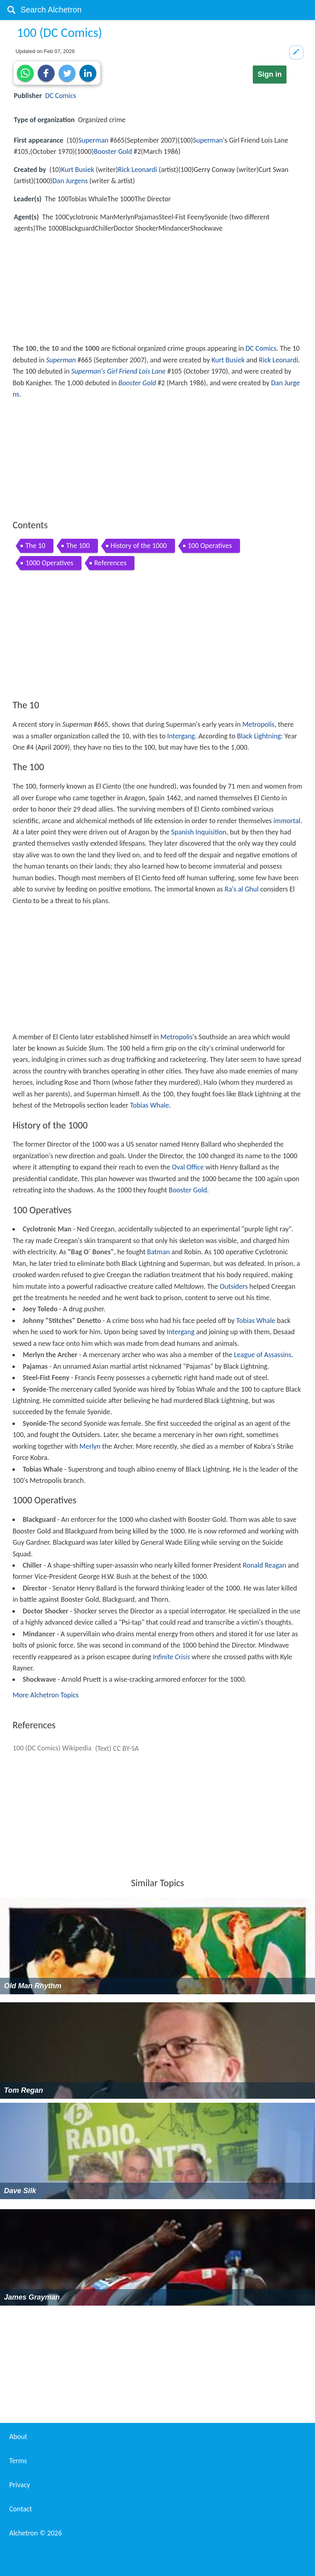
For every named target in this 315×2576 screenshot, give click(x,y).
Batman (158, 1251)
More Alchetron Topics (45, 1695)
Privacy (19, 2484)
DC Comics (60, 95)
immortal (286, 820)
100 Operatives (210, 545)
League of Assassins (262, 1354)
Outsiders (234, 1286)
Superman (93, 140)
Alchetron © (35, 2533)
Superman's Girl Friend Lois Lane (118, 371)
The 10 (35, 545)
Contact (20, 2508)
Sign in (270, 74)
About (18, 2436)
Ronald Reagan (264, 1565)
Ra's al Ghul (242, 889)
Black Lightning (258, 736)
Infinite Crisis (171, 1656)
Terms (18, 2460)
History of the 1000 (139, 545)
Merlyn (89, 1446)
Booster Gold (113, 151)
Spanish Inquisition (198, 832)
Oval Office (188, 1167)
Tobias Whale (149, 1105)
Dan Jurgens (70, 180)
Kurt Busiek (77, 169)
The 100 (78, 545)
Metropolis (258, 724)
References (110, 562)
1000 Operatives (49, 562)
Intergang (181, 736)
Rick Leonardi (137, 169)
